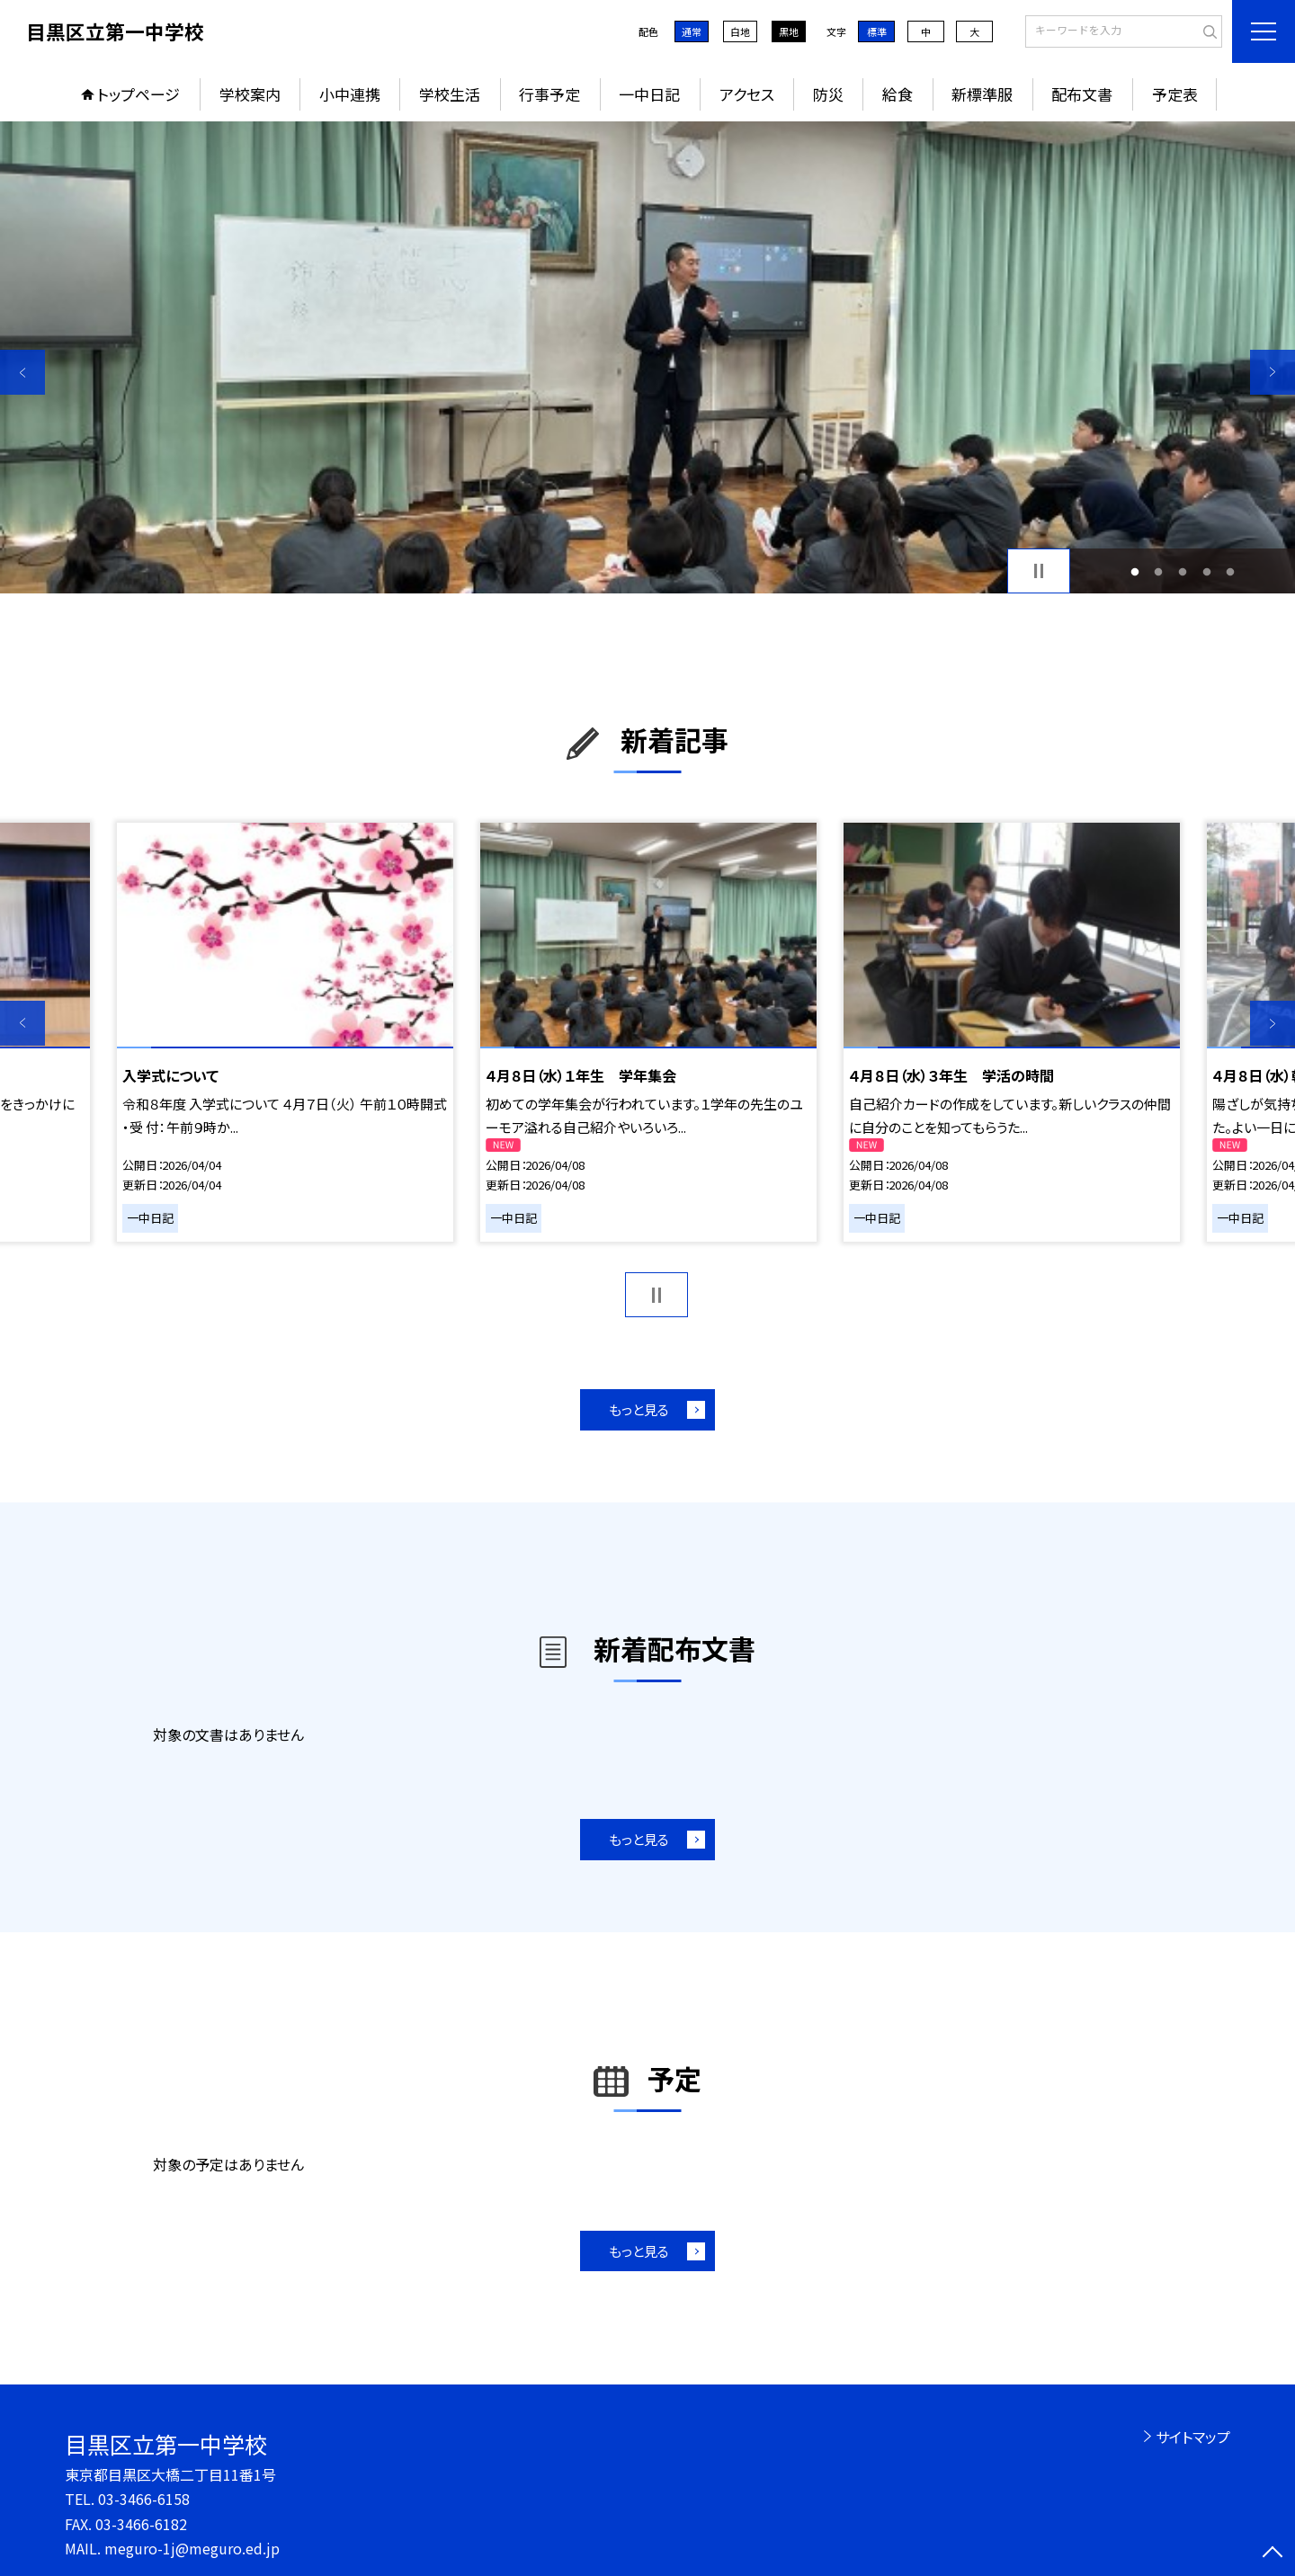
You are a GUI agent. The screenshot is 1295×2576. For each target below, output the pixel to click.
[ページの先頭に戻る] (1272, 2553)
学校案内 (250, 94)
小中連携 (349, 94)
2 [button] (1159, 571)
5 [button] (1231, 571)
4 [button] (1206, 571)
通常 (691, 31)
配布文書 (1081, 94)
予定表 (1175, 94)
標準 (877, 31)
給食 (897, 94)
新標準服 (982, 94)
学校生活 (449, 94)
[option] (647, 357)
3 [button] (1183, 571)
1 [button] (1134, 571)
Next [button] (1272, 372)
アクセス (746, 94)
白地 (740, 31)
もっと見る (639, 1409)
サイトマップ (1193, 2436)
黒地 (789, 31)
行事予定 (549, 94)
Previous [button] (22, 372)
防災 (828, 94)
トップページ (138, 94)
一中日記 (649, 94)
